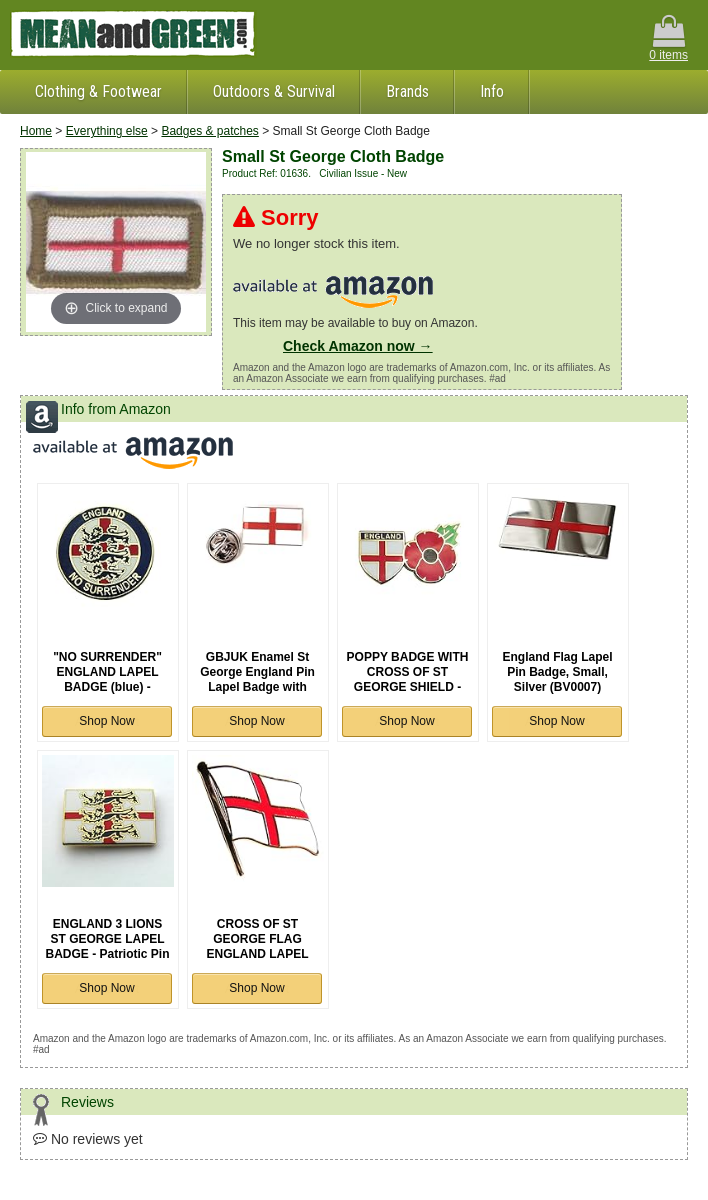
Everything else (107, 131)
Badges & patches (209, 131)
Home (36, 131)
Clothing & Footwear (98, 91)
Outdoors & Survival (274, 91)
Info (492, 91)
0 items (668, 38)
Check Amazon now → (358, 346)
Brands (407, 91)
